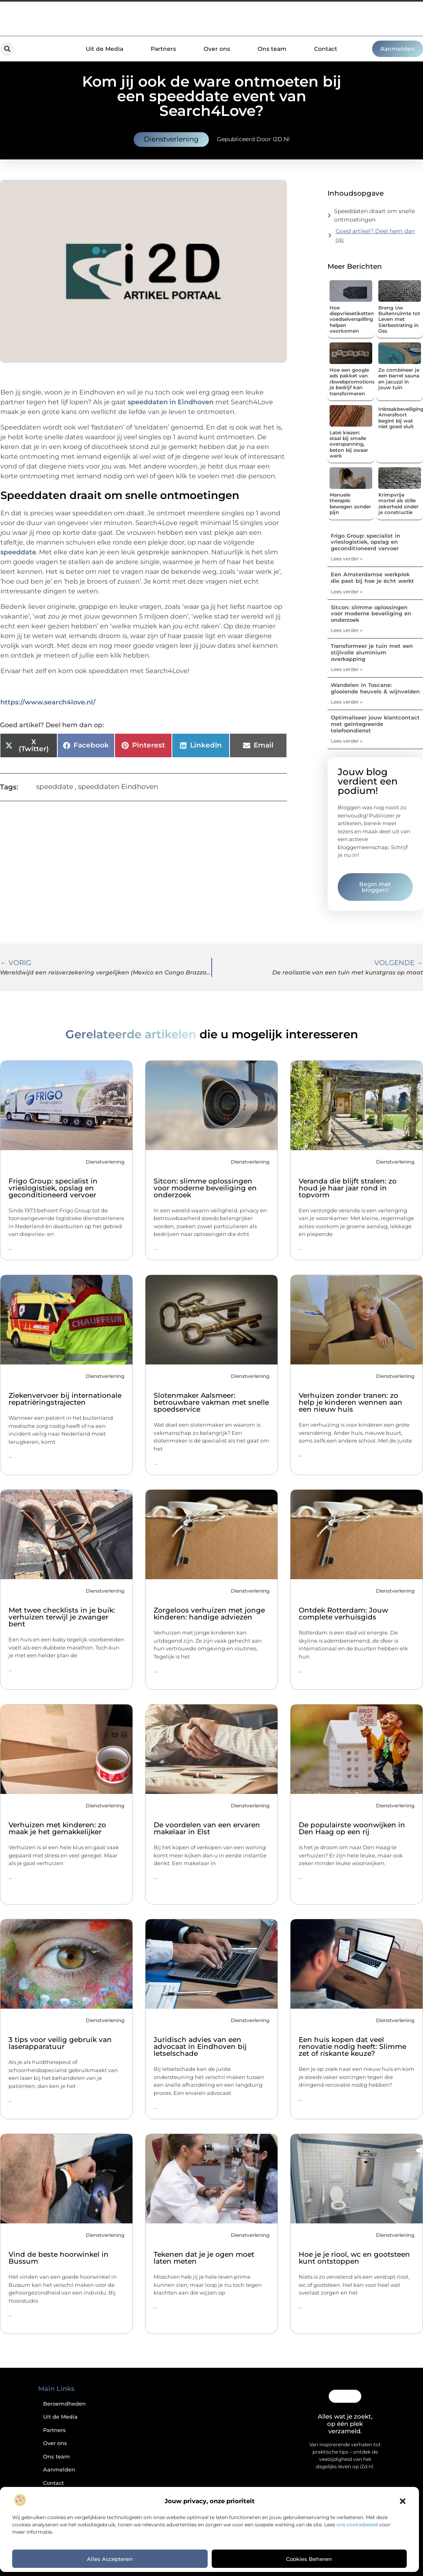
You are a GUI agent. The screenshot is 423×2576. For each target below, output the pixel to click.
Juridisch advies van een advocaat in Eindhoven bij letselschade (200, 2046)
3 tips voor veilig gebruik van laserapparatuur (60, 2043)
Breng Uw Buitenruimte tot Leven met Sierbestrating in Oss (399, 319)
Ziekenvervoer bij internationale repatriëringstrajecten (65, 1398)
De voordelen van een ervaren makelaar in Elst (207, 1828)
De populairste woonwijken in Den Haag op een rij (352, 1828)
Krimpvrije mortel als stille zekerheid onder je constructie (398, 503)
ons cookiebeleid (357, 2525)
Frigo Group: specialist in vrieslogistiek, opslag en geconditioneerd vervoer (365, 541)
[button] (403, 2501)
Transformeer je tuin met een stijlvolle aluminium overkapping (372, 652)
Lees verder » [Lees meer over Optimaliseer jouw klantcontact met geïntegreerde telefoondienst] (346, 741)
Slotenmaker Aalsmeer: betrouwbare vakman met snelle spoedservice (211, 1402)
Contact (325, 48)
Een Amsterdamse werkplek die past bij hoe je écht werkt (372, 577)
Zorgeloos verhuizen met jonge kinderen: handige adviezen (209, 1613)
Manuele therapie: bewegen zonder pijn (350, 503)
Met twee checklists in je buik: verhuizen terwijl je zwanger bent (62, 1617)
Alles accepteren (110, 2559)
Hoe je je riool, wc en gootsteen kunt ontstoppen (354, 2257)
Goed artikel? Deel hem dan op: (375, 235)
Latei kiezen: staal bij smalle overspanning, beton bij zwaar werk (349, 444)
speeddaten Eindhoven (118, 786)
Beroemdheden (64, 2404)
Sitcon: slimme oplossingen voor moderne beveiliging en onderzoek (371, 613)
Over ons (217, 48)
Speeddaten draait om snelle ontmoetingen (374, 215)
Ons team (272, 48)
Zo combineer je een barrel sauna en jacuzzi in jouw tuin (398, 378)
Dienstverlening (171, 139)
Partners (163, 48)
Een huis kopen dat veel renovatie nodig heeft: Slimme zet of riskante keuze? (352, 2046)
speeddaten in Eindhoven (171, 402)
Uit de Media (104, 48)
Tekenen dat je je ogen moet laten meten (204, 2257)
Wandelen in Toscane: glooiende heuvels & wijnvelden (375, 688)
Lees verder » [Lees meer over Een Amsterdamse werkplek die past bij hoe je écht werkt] (346, 591)
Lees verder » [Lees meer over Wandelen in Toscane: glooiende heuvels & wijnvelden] (346, 702)
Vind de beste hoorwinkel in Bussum (58, 2257)
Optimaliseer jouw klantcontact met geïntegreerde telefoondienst (375, 723)
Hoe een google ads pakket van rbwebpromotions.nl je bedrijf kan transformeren (355, 382)
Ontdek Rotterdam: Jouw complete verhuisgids (343, 1613)
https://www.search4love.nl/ (47, 702)
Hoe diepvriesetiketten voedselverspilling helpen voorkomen (352, 319)
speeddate (18, 552)
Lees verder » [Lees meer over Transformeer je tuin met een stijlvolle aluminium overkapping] (346, 669)
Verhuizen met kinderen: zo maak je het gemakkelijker (57, 1828)
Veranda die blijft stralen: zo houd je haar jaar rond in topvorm (348, 1188)
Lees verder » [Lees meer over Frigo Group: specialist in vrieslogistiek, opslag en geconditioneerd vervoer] (346, 559)
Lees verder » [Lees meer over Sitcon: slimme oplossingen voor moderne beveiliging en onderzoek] (346, 630)
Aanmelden (59, 2470)
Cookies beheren (309, 2559)
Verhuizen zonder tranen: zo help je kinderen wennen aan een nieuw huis (350, 1402)
